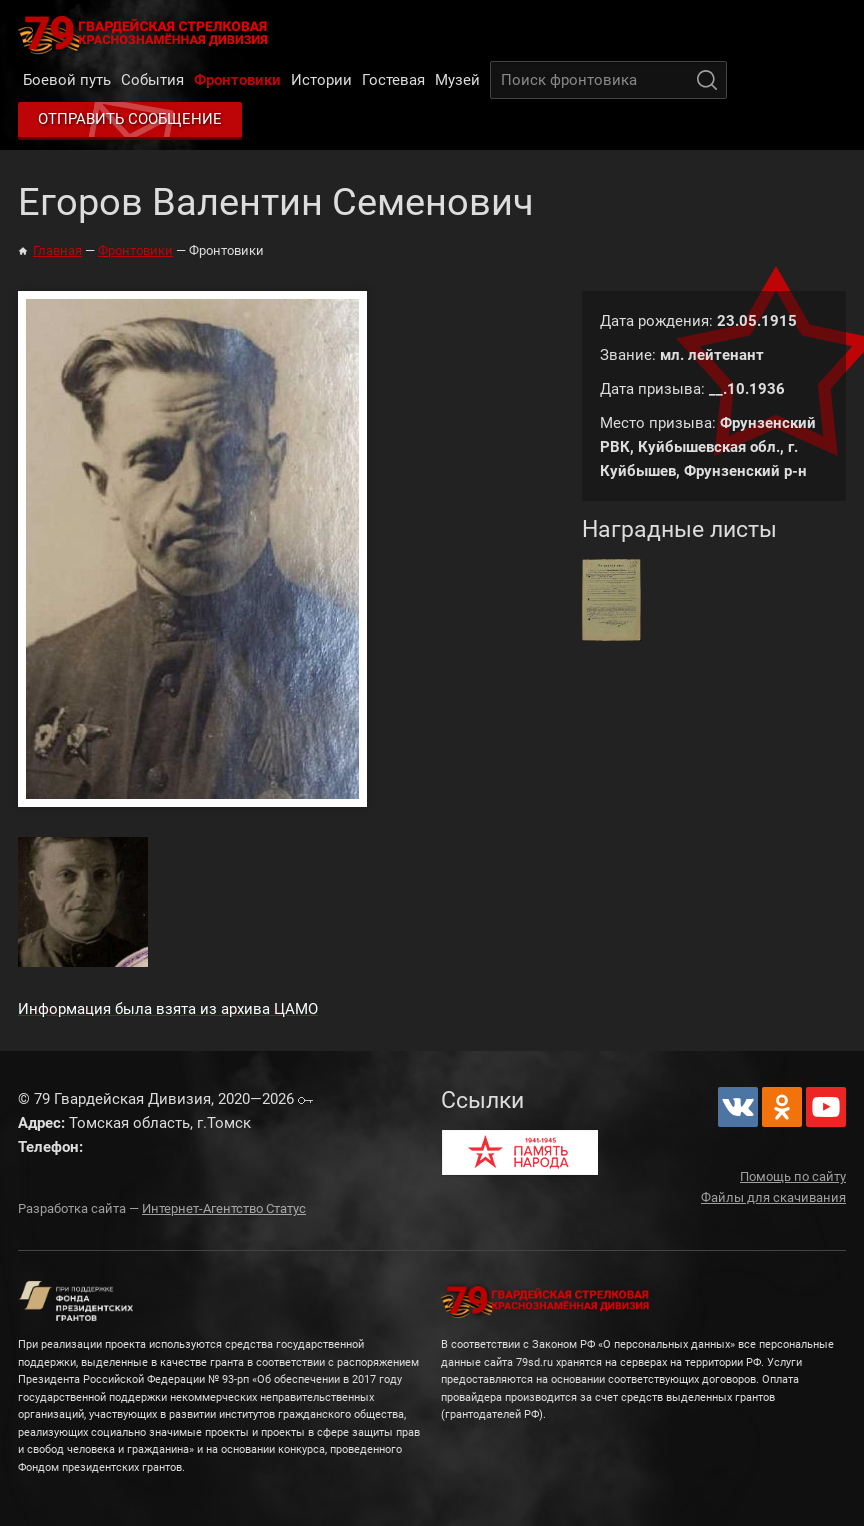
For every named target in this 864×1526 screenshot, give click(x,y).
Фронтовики (237, 80)
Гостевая (393, 80)
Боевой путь (67, 80)
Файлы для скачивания (773, 1197)
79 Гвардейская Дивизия (147, 34)
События (152, 80)
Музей (457, 80)
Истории (321, 80)
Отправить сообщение (130, 119)
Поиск (707, 80)
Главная (57, 250)
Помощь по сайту (793, 1176)
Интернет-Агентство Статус (224, 1208)
